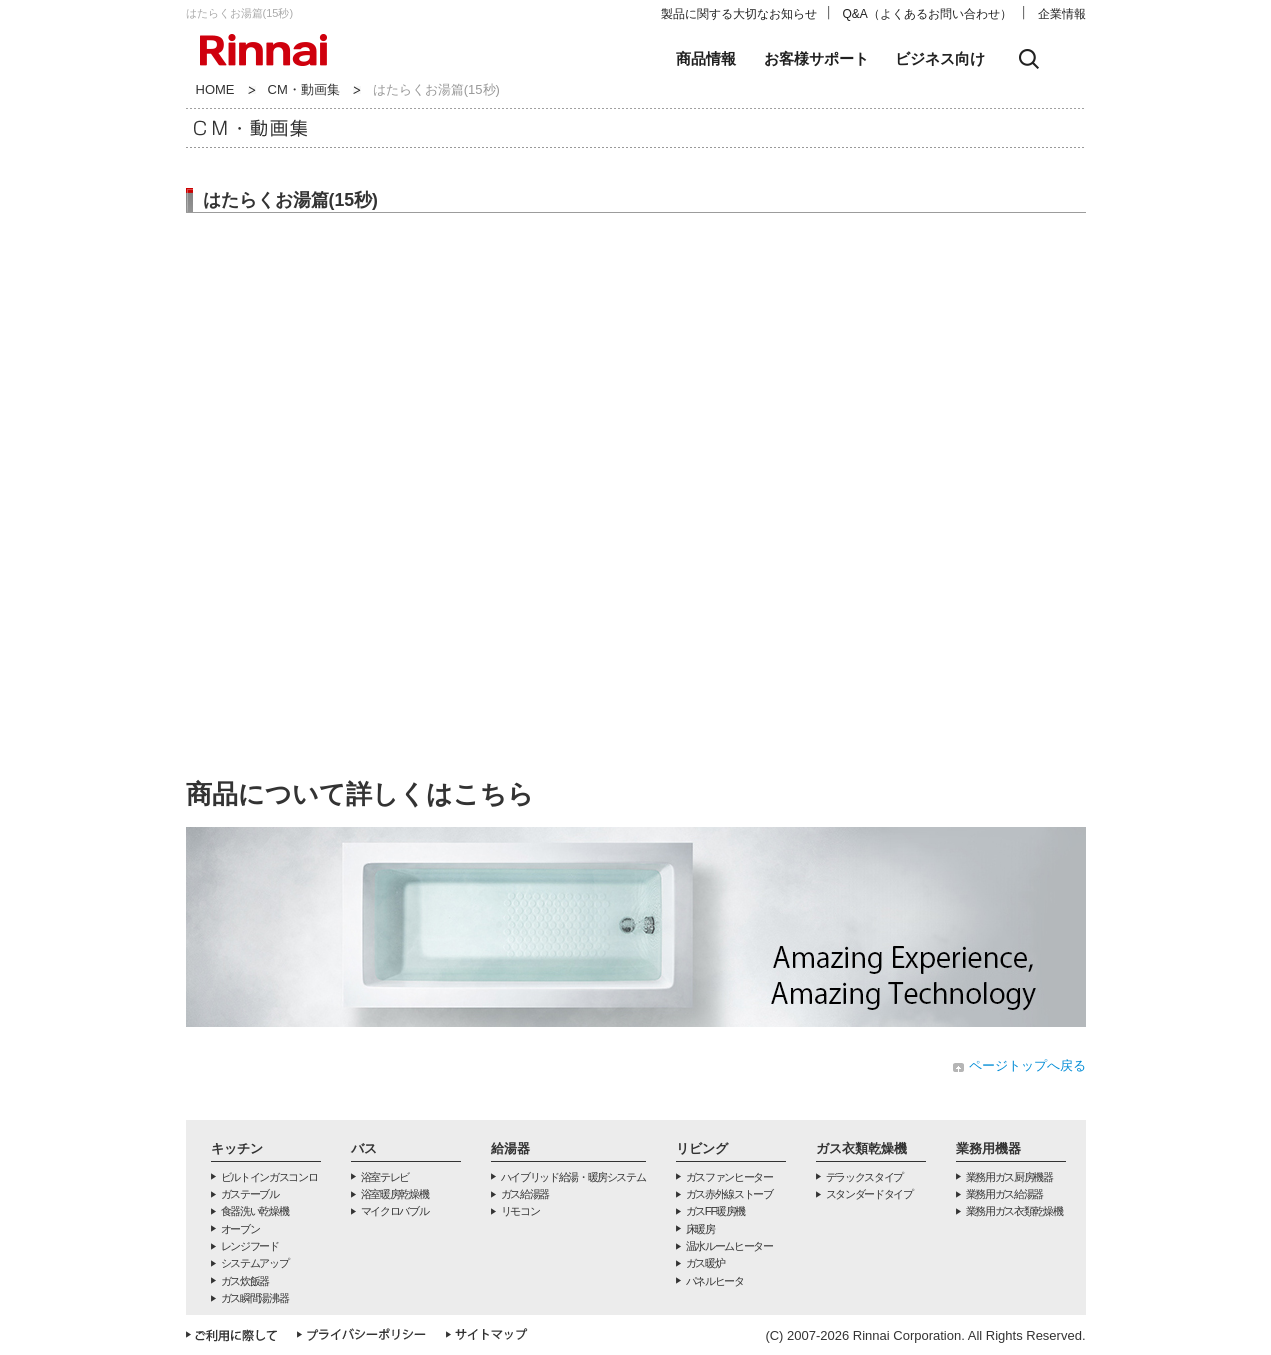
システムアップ (255, 1263)
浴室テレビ (385, 1177)
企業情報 (1062, 14)
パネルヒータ (715, 1281)
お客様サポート (816, 58)
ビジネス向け (940, 58)
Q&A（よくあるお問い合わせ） (927, 14)
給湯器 (510, 1148)
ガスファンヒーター (729, 1177)
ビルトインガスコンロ (269, 1177)
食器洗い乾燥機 (255, 1211)
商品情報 (706, 58)
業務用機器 (988, 1148)
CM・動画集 (304, 89)
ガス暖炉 (705, 1263)
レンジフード (250, 1246)
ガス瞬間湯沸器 (255, 1298)
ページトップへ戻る (1027, 1065)
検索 (1029, 59)
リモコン (520, 1211)
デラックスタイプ (864, 1177)
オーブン (240, 1229)
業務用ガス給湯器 (1004, 1194)
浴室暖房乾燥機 (395, 1194)
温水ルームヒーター (729, 1246)
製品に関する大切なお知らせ (739, 14)
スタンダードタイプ (869, 1194)
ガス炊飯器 (245, 1281)
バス (364, 1148)
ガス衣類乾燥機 (861, 1148)
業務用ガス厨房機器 (1009, 1177)
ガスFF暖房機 (716, 1211)
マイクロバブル (395, 1211)
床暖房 (700, 1229)
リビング (702, 1148)
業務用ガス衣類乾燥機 (1014, 1211)
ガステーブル (250, 1194)
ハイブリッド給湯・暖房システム (573, 1177)
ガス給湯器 (525, 1194)
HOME (215, 89)
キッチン (237, 1148)
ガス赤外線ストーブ (729, 1194)
